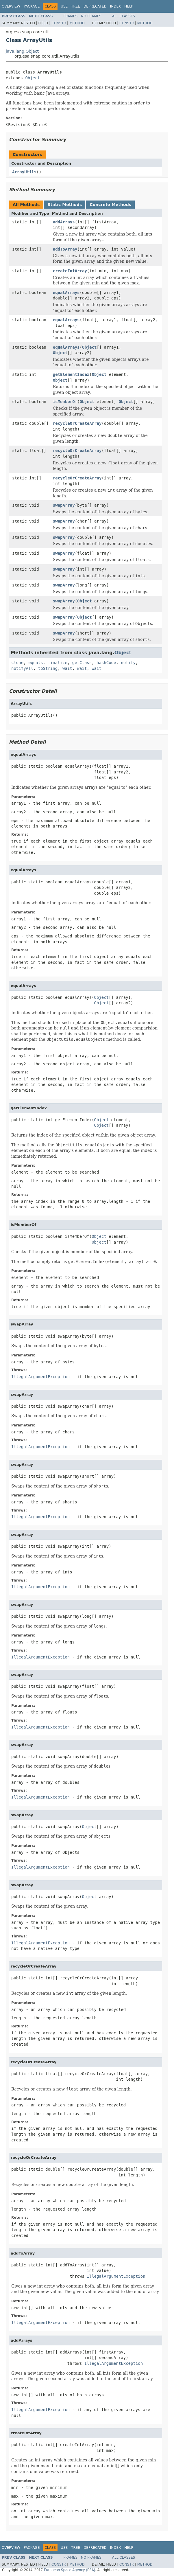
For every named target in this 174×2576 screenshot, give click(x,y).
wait (67, 668)
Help (128, 6)
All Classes (123, 16)
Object (32, 78)
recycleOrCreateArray (77, 423)
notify (128, 662)
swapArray (64, 505)
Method (77, 23)
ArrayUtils (24, 172)
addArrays (64, 222)
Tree (75, 6)
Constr (58, 23)
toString (48, 668)
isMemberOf (65, 401)
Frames (71, 16)
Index (115, 6)
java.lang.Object (22, 51)
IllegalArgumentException (40, 1376)
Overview (11, 6)
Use (64, 6)
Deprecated (95, 6)
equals (35, 662)
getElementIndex (71, 374)
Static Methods (64, 204)
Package (32, 6)
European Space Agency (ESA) (69, 2570)
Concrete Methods (110, 204)
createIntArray (70, 271)
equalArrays (66, 292)
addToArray (65, 249)
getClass (82, 662)
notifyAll (22, 668)
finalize (57, 662)
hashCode (106, 662)
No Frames (91, 16)
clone (17, 662)
